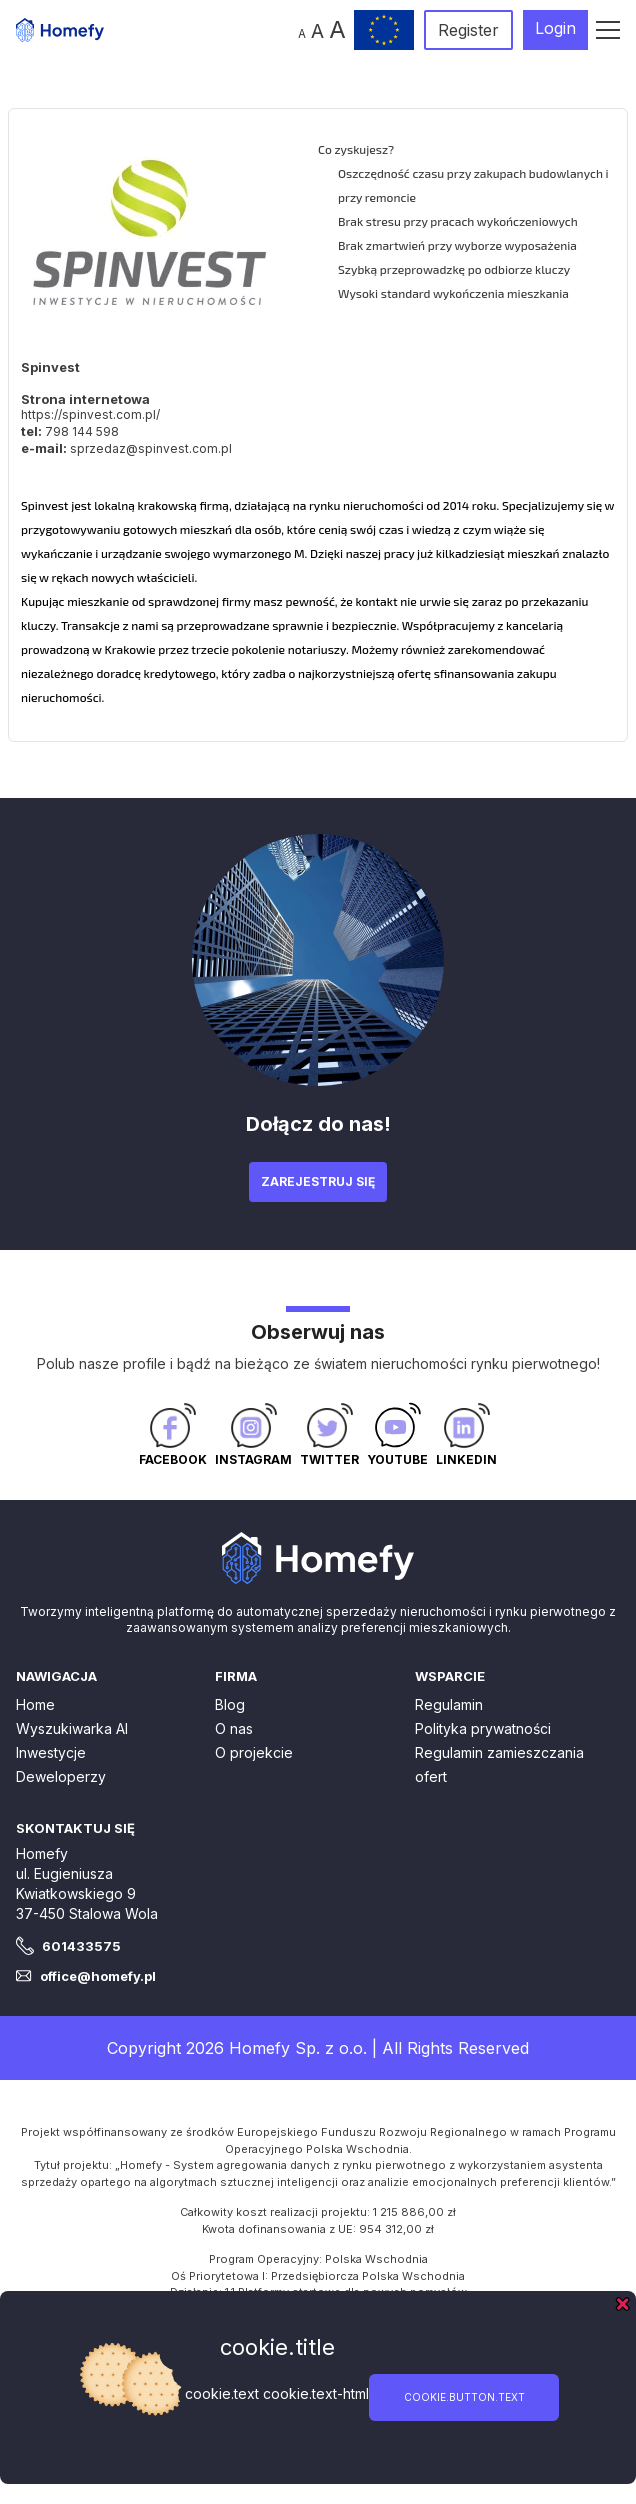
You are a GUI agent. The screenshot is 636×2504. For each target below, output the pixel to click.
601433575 (81, 1946)
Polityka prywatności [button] (483, 1728)
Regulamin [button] (449, 1704)
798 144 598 (82, 431)
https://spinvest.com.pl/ (90, 414)
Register (468, 30)
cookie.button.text (464, 2397)
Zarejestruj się (318, 1181)
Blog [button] (230, 1704)
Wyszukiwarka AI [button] (72, 1728)
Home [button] (35, 1704)
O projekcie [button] (254, 1752)
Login (555, 28)
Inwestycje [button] (51, 1752)
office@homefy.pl (98, 1976)
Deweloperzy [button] (61, 1776)
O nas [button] (234, 1728)
